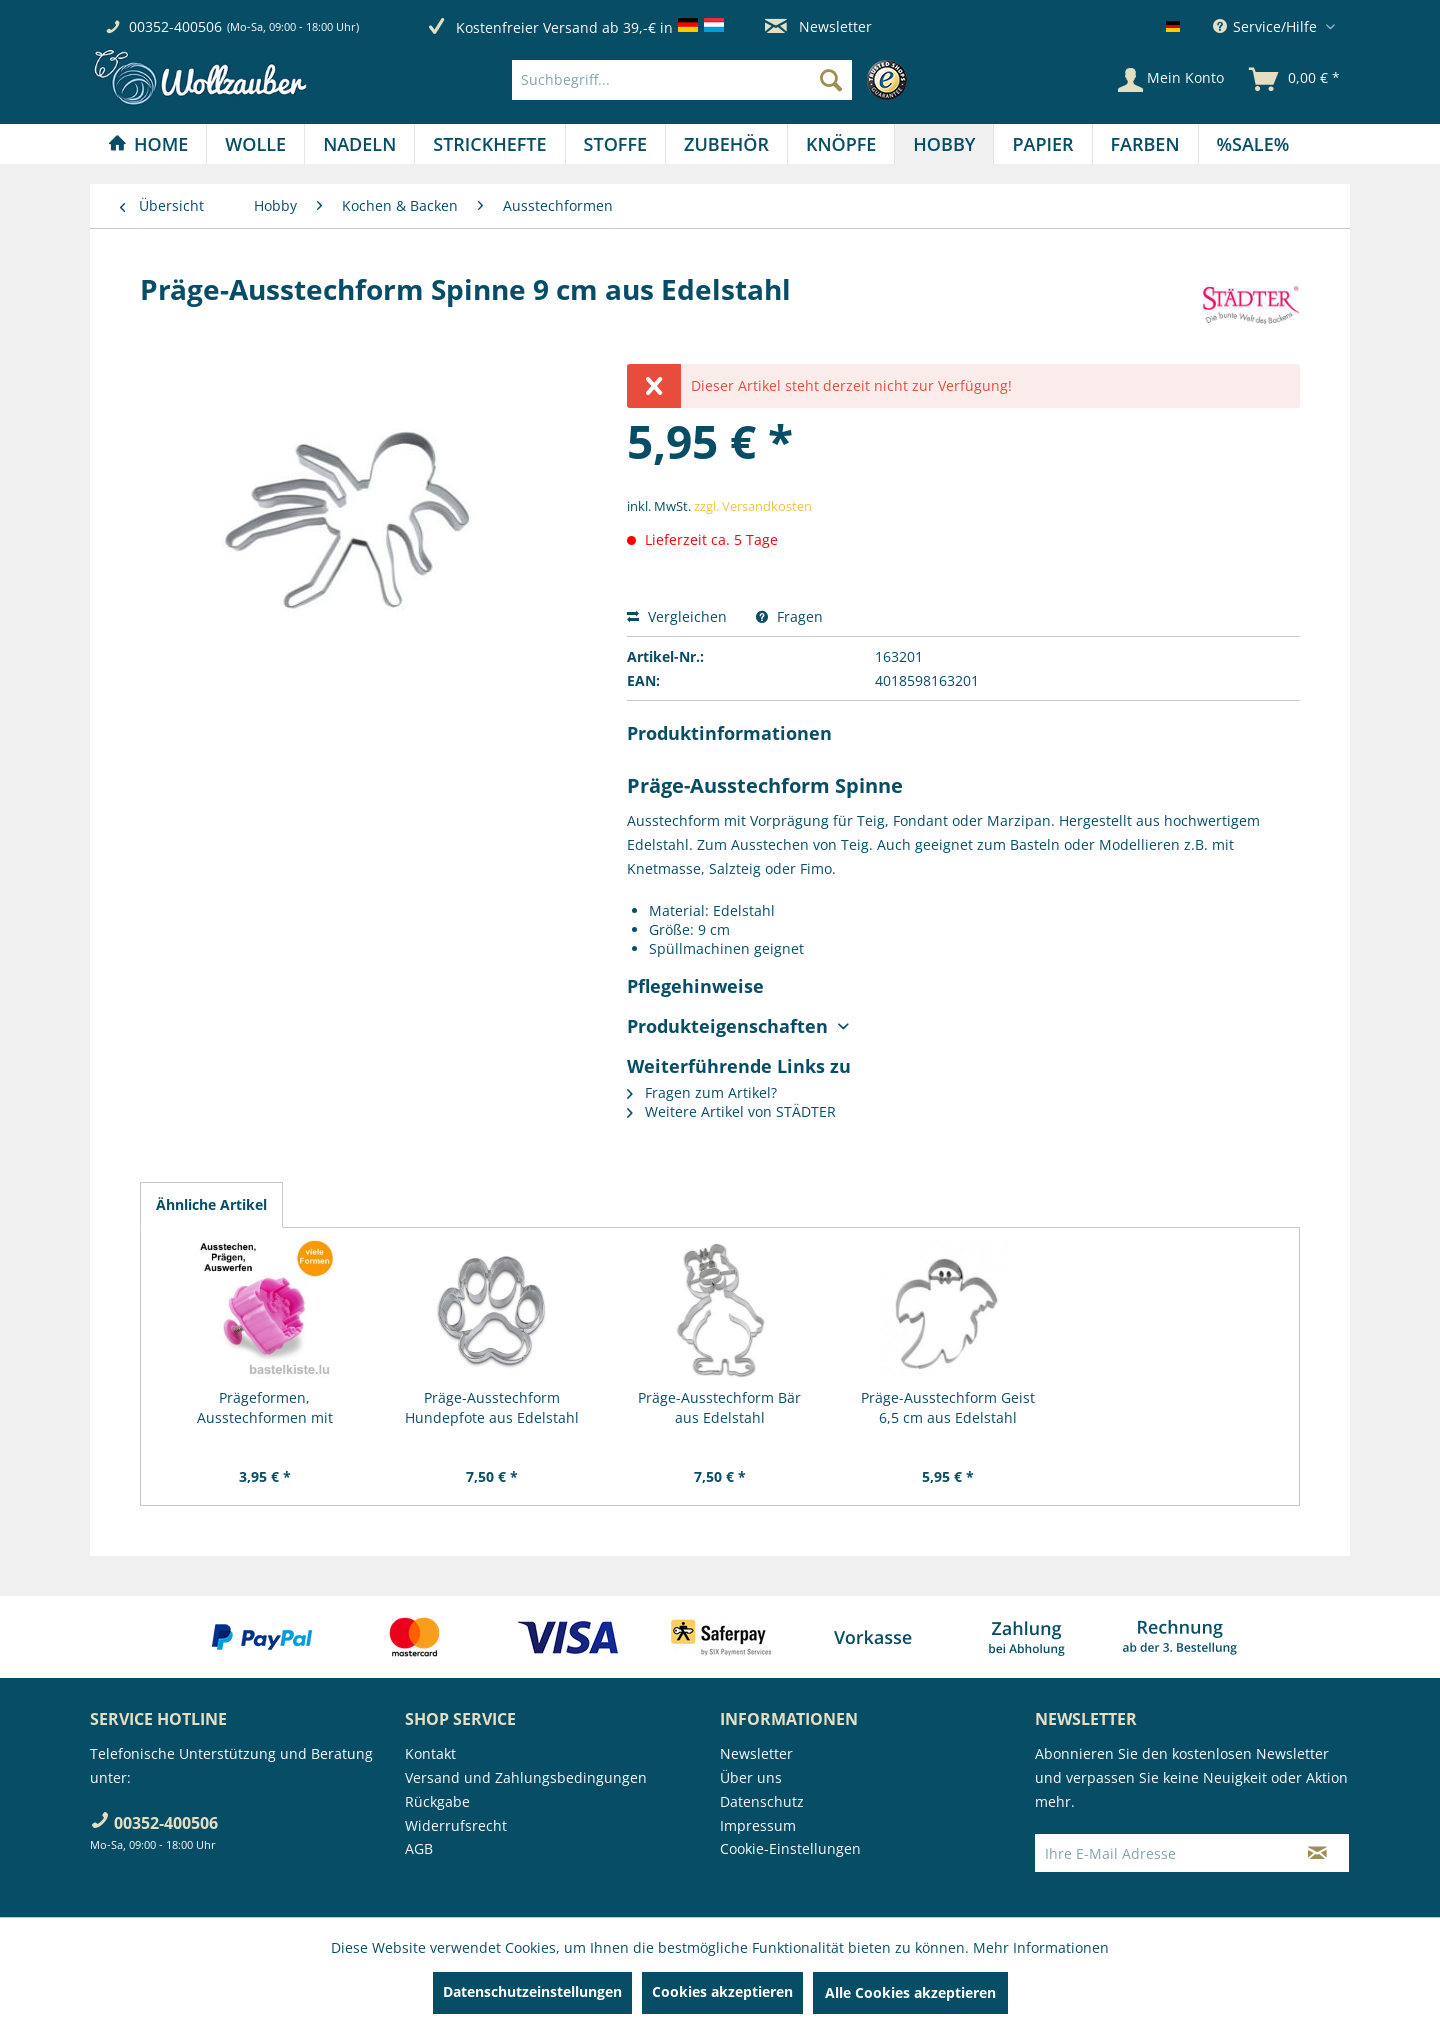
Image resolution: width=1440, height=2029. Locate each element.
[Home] (148, 144)
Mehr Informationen (1041, 1947)
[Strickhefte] (489, 144)
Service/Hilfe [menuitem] (1267, 26)
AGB (419, 1848)
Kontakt (430, 1753)
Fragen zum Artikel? (702, 1092)
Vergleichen (677, 616)
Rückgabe (437, 1801)
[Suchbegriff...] (682, 80)
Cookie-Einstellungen (790, 1848)
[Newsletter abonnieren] (1317, 1853)
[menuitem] (714, 80)
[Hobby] (944, 144)
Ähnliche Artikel (211, 1204)
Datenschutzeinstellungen (532, 1991)
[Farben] (1145, 144)
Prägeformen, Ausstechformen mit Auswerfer (265, 1408)
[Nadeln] (359, 144)
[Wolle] (255, 144)
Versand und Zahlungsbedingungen (526, 1777)
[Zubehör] (726, 144)
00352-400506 (175, 26)
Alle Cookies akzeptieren (910, 1992)
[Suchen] (831, 80)
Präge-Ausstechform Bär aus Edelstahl (719, 1407)
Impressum (758, 1825)
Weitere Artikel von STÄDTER (731, 1111)
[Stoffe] (615, 144)
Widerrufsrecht (456, 1825)
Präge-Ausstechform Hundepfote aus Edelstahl (492, 1407)
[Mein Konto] (1171, 80)
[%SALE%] (1253, 144)
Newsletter (818, 26)
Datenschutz (762, 1801)
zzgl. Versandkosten (753, 506)
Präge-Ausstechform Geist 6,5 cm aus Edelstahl (948, 1407)
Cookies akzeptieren (722, 1991)
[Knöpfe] (841, 144)
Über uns (751, 1777)
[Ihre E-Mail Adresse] (1161, 1853)
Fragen (789, 616)
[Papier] (1042, 144)
